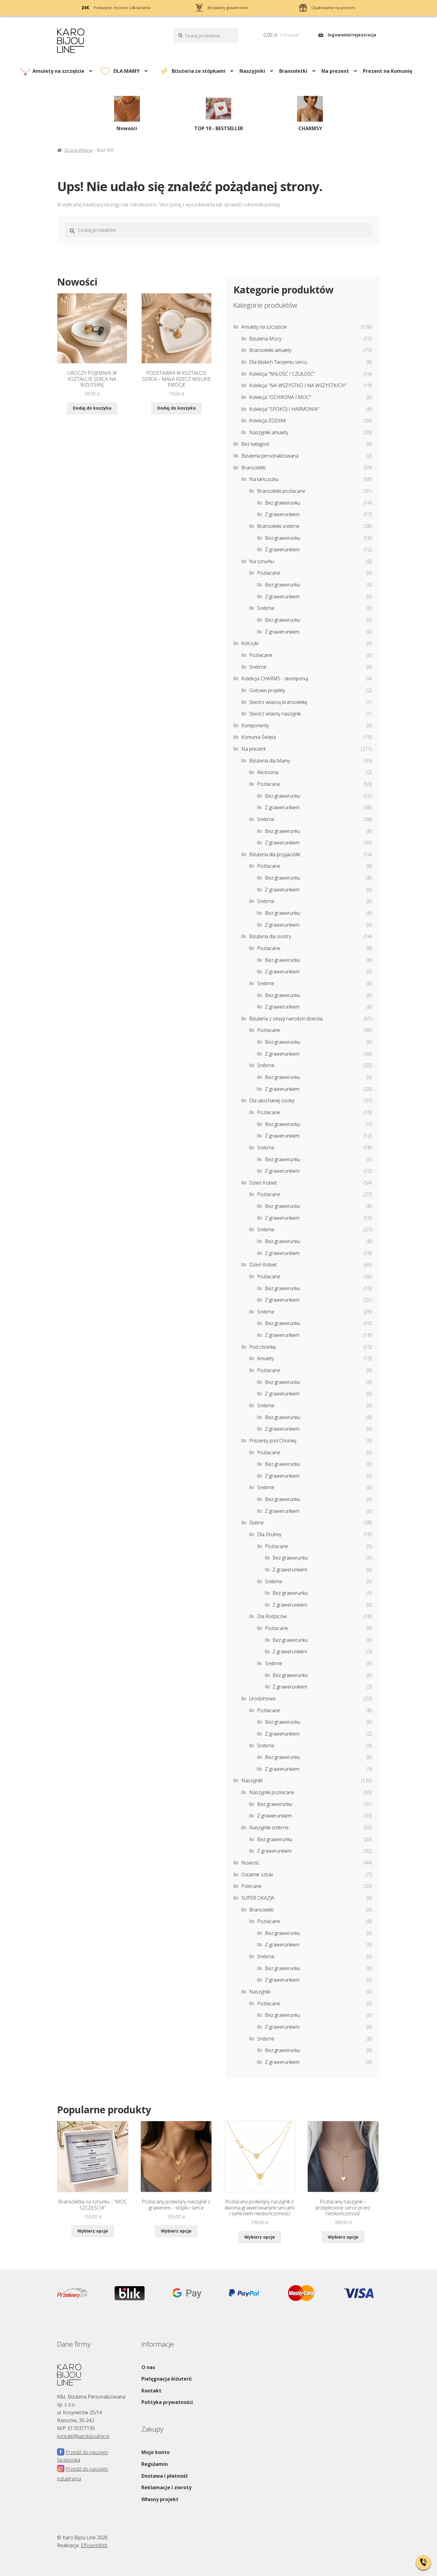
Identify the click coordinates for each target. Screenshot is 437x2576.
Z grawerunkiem (282, 514)
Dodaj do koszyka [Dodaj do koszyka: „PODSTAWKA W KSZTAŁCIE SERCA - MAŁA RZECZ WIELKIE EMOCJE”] (176, 408)
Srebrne (265, 608)
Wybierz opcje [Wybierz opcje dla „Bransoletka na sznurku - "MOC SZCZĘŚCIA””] (92, 2231)
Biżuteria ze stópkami (198, 71)
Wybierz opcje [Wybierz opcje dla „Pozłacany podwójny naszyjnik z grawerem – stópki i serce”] (176, 2231)
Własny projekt (159, 2499)
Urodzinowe (262, 1698)
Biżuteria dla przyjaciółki (274, 854)
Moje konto (155, 2452)
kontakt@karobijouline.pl (83, 2436)
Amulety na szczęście (58, 71)
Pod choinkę (262, 1347)
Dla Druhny (269, 1534)
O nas (148, 2367)
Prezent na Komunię (387, 71)
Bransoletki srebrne (278, 526)
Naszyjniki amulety (268, 432)
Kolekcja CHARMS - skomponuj (274, 678)
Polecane (251, 1886)
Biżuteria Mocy (265, 338)
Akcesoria (267, 772)
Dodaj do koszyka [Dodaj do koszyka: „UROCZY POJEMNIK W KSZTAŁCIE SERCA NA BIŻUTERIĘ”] (92, 408)
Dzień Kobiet (263, 1182)
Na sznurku (261, 561)
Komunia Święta (258, 737)
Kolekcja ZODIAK (267, 420)
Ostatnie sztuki (257, 1874)
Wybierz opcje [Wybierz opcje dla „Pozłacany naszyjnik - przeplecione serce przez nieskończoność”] (343, 2237)
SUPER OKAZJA (257, 1898)
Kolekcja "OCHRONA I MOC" (280, 397)
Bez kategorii (255, 444)
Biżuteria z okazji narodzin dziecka (286, 1018)
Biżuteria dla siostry (270, 936)
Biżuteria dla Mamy (269, 760)
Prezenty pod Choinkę (272, 1440)
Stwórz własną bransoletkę (278, 702)
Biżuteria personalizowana (270, 455)
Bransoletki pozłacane (281, 491)
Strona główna (78, 150)
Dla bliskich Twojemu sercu (278, 362)
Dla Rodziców (272, 1616)
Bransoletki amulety (270, 350)
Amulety (265, 1358)
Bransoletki (293, 71)
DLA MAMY (126, 71)
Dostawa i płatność (164, 2476)
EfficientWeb (94, 2545)
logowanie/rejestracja (352, 35)
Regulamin (154, 2464)
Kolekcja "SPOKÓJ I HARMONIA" (284, 409)
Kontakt (151, 2390)
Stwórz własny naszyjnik (275, 713)
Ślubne (256, 1522)
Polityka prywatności (167, 2402)
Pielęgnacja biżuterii (166, 2378)
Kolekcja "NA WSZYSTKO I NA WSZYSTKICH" (298, 385)
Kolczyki (249, 643)
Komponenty (255, 725)
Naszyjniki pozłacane (271, 1792)
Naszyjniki (252, 71)
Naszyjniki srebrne (269, 1827)
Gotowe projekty (267, 690)
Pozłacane (268, 573)
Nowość (250, 1862)
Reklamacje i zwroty (166, 2487)
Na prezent (335, 71)
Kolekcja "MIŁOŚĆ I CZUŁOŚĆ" (282, 373)
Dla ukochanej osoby (271, 1100)
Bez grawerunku (282, 502)
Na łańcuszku (264, 479)
